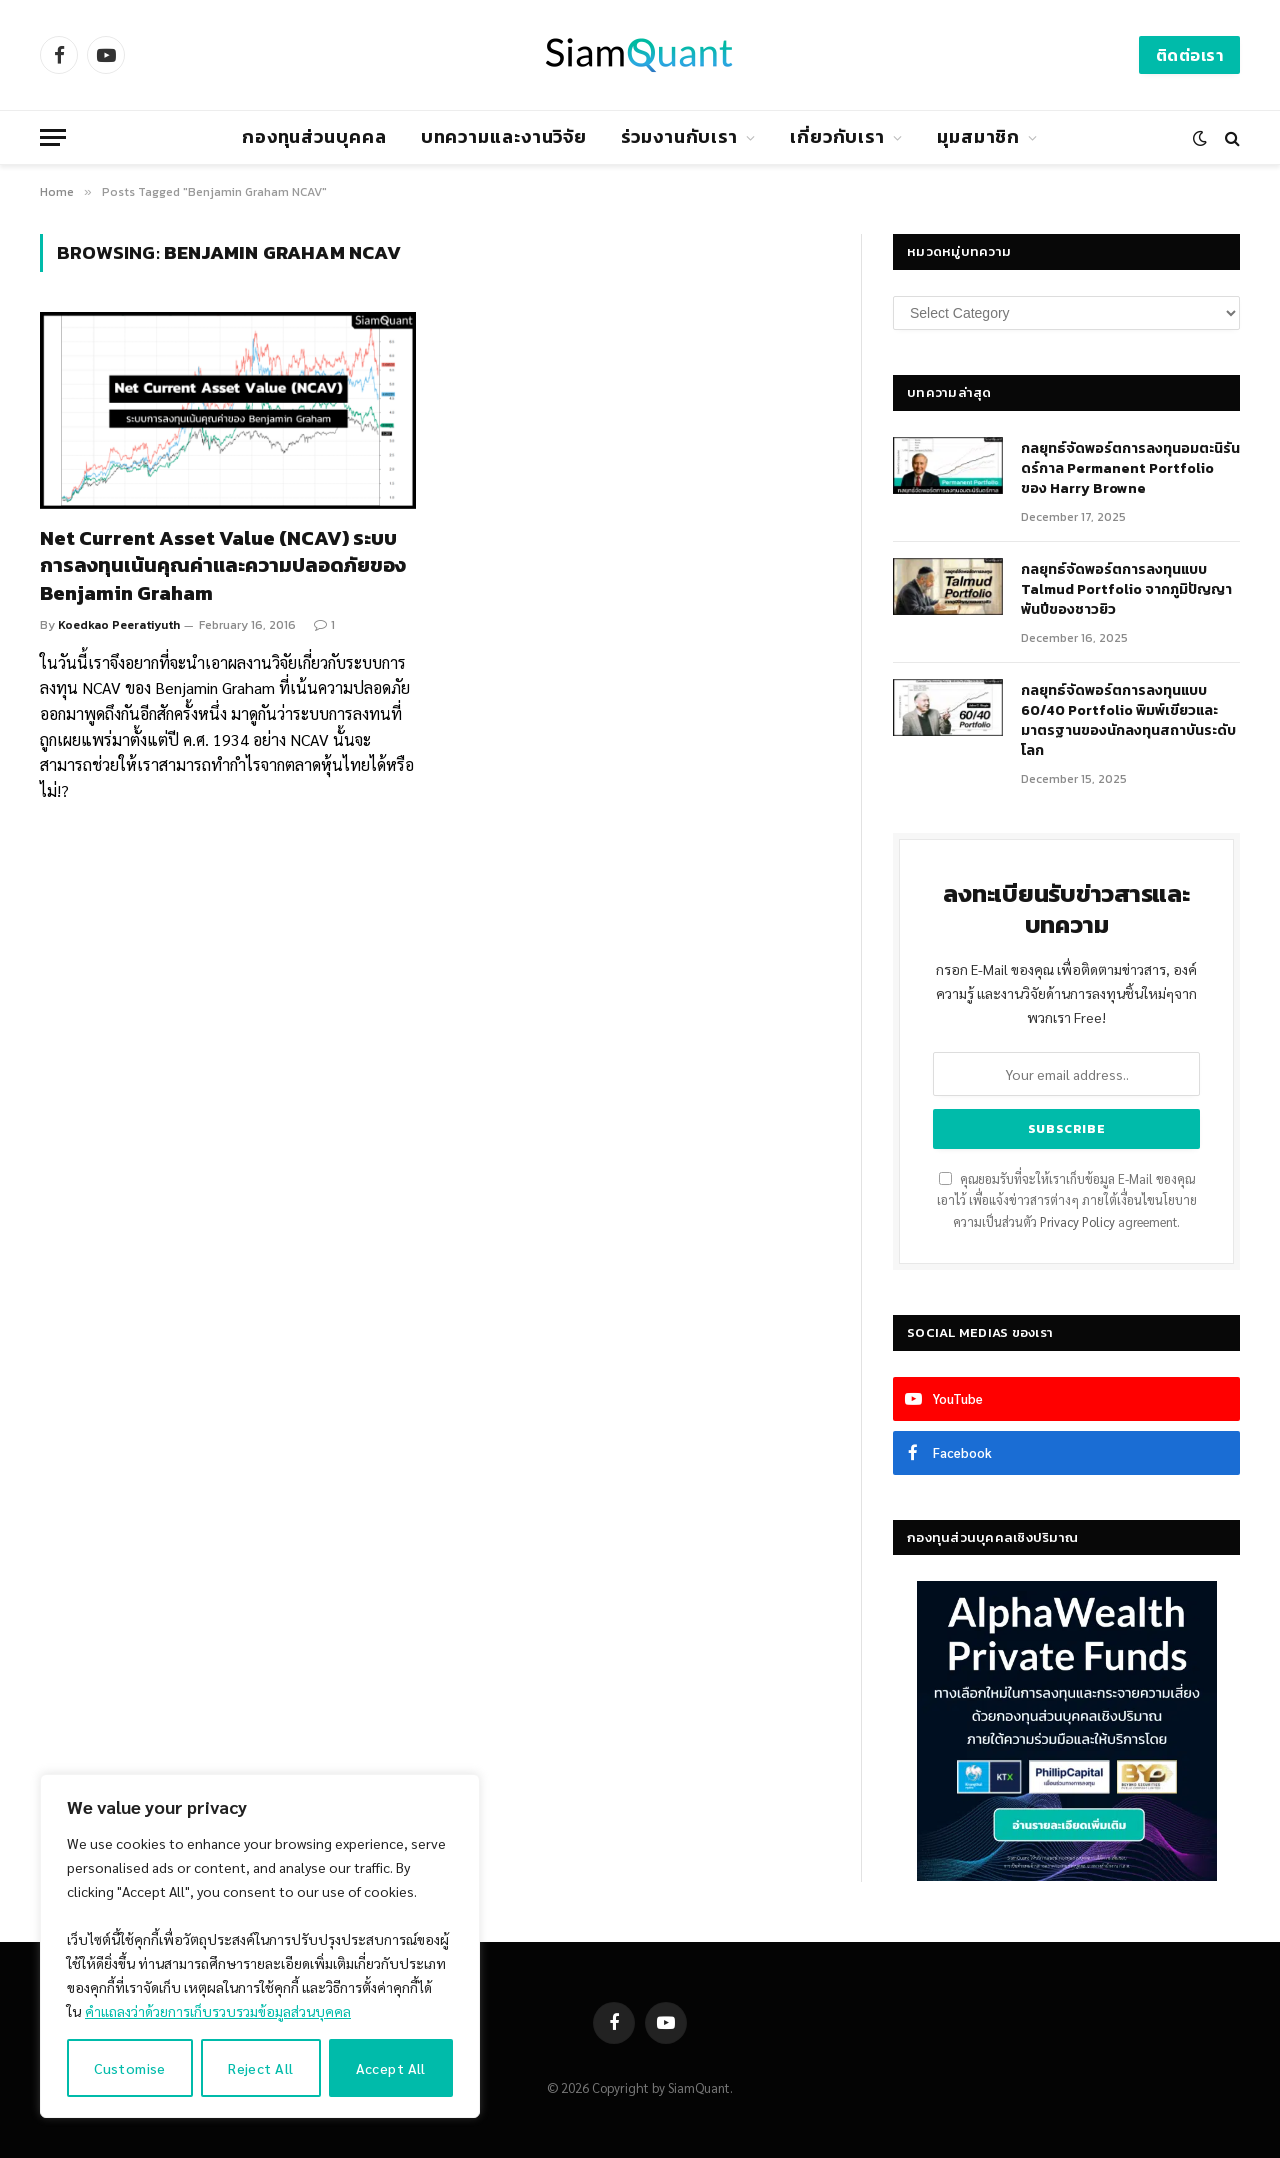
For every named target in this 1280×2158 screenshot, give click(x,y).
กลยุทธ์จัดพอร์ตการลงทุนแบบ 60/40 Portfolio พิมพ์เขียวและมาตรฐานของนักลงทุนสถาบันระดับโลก (1128, 721)
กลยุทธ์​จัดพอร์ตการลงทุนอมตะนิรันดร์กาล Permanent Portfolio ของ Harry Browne (1130, 469)
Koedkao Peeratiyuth (119, 625)
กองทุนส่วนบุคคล (314, 136)
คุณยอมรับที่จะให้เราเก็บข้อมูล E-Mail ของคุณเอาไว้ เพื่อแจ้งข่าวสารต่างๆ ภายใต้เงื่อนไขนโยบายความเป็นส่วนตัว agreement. (1067, 1200)
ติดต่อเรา (1189, 55)
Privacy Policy (1077, 1222)
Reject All (260, 2068)
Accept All (391, 2068)
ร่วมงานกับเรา (679, 136)
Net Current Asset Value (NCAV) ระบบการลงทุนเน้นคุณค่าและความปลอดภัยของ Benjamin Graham (223, 566)
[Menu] (53, 137)
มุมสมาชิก (978, 136)
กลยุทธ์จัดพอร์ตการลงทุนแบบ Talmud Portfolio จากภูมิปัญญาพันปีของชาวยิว (1126, 590)
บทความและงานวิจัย (504, 136)
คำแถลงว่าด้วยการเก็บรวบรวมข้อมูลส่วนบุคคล (218, 2011)
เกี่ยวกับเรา (837, 136)
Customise (130, 2068)
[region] (260, 1946)
